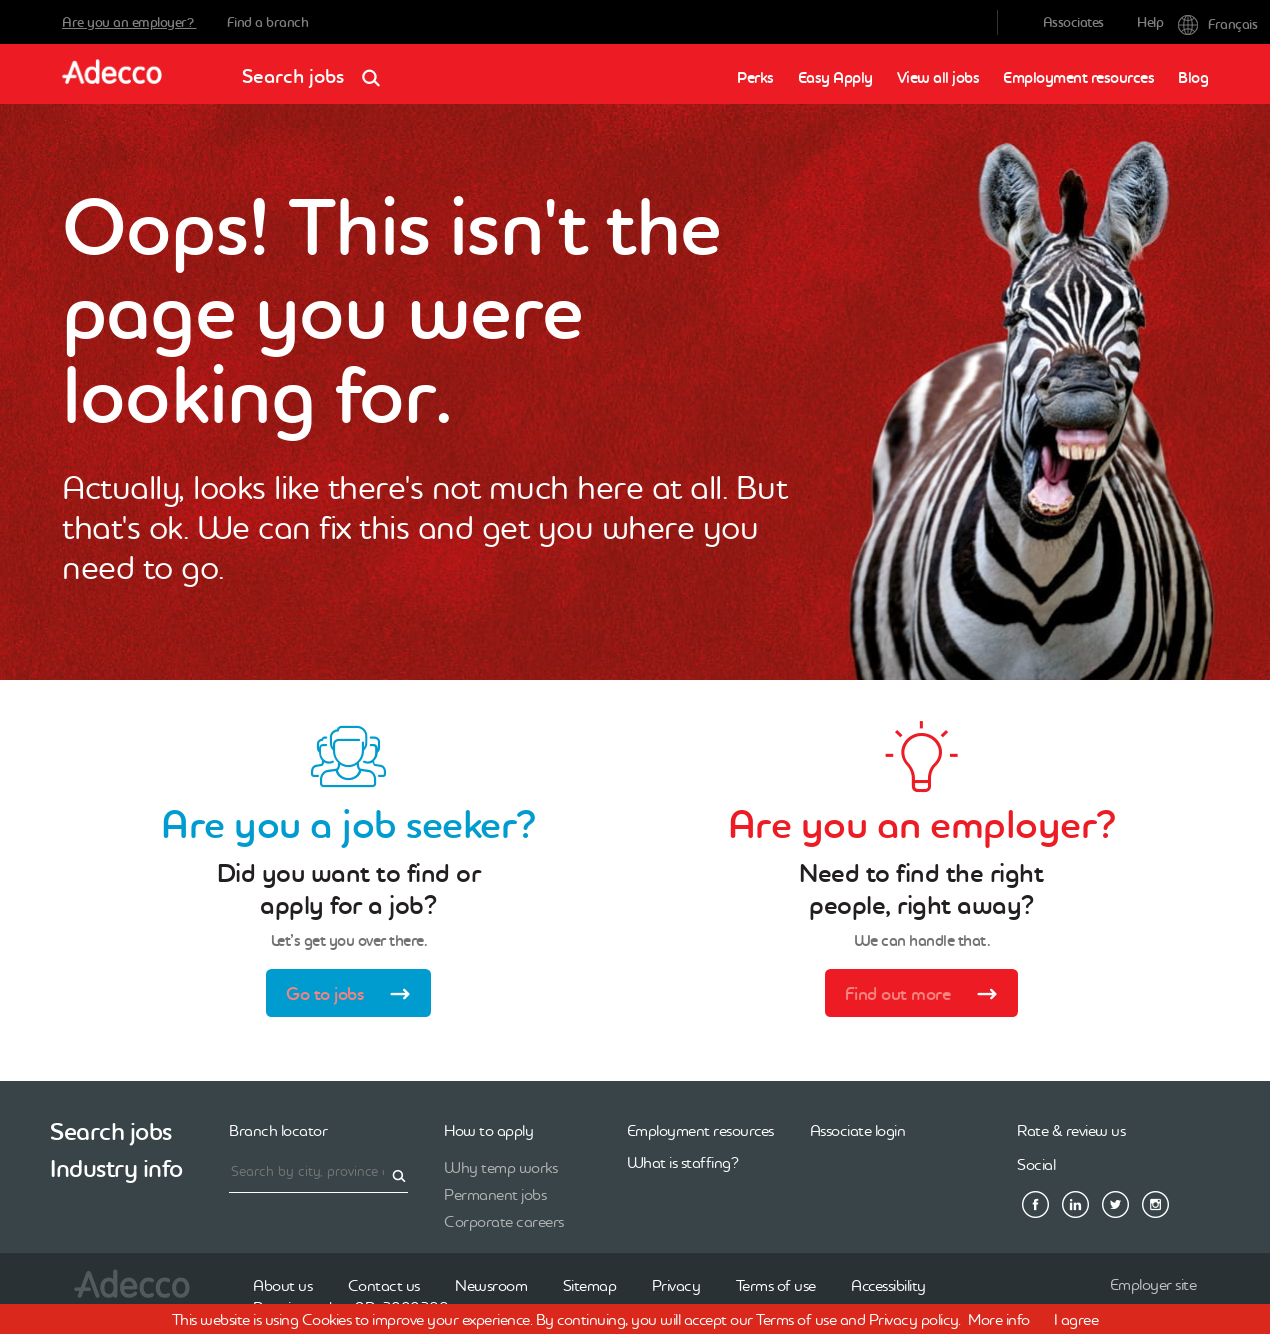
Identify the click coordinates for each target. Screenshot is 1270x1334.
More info (999, 1319)
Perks (755, 77)
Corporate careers (504, 1221)
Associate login (858, 1130)
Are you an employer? (129, 22)
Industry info (116, 1168)
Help (1150, 22)
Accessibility (888, 1285)
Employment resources (1078, 77)
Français (1193, 22)
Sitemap (590, 1285)
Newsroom (491, 1285)
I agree (1076, 1319)
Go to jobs (354, 996)
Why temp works (500, 1167)
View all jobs (938, 77)
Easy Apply (835, 77)
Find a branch (268, 22)
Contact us (384, 1285)
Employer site (1153, 1284)
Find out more (927, 996)
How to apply (488, 1130)
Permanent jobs (495, 1194)
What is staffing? (683, 1162)
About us (282, 1285)
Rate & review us (1071, 1130)
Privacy (676, 1285)
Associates (1073, 22)
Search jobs (317, 69)
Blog (1193, 77)
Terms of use (776, 1285)
